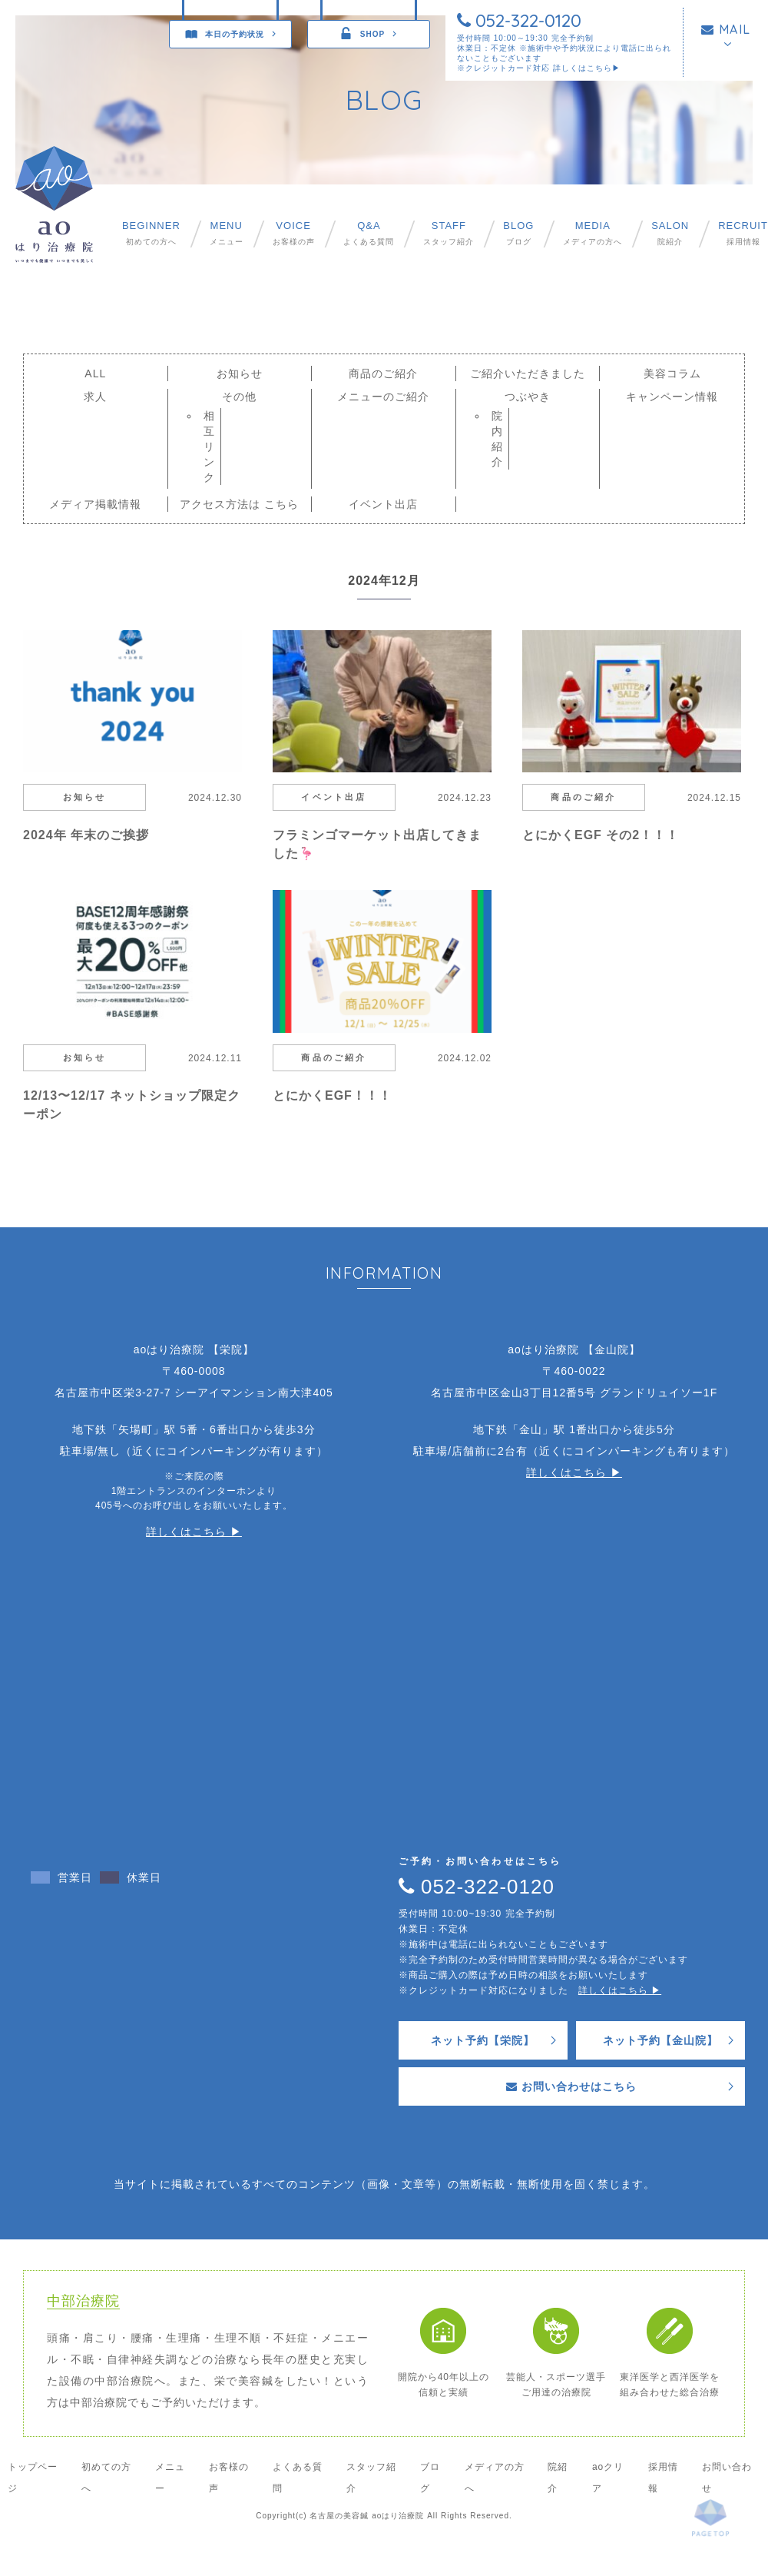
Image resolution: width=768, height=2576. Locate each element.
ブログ (518, 233)
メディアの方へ (592, 233)
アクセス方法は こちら (239, 504)
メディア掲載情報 (95, 504)
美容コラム (672, 373)
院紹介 (670, 233)
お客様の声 (294, 233)
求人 (95, 396)
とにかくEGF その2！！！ (600, 835)
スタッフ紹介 (448, 233)
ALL (95, 373)
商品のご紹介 (383, 373)
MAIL (726, 29)
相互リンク (209, 446)
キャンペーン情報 (672, 396)
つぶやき (528, 396)
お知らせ (240, 373)
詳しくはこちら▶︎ (587, 68)
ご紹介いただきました (527, 373)
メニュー (226, 233)
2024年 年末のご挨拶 (86, 835)
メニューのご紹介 (383, 396)
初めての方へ (151, 233)
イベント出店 (383, 504)
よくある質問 (368, 233)
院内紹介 (497, 439)
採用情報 (743, 233)
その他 (239, 396)
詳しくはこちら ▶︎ (194, 1531)
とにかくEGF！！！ (332, 1095)
